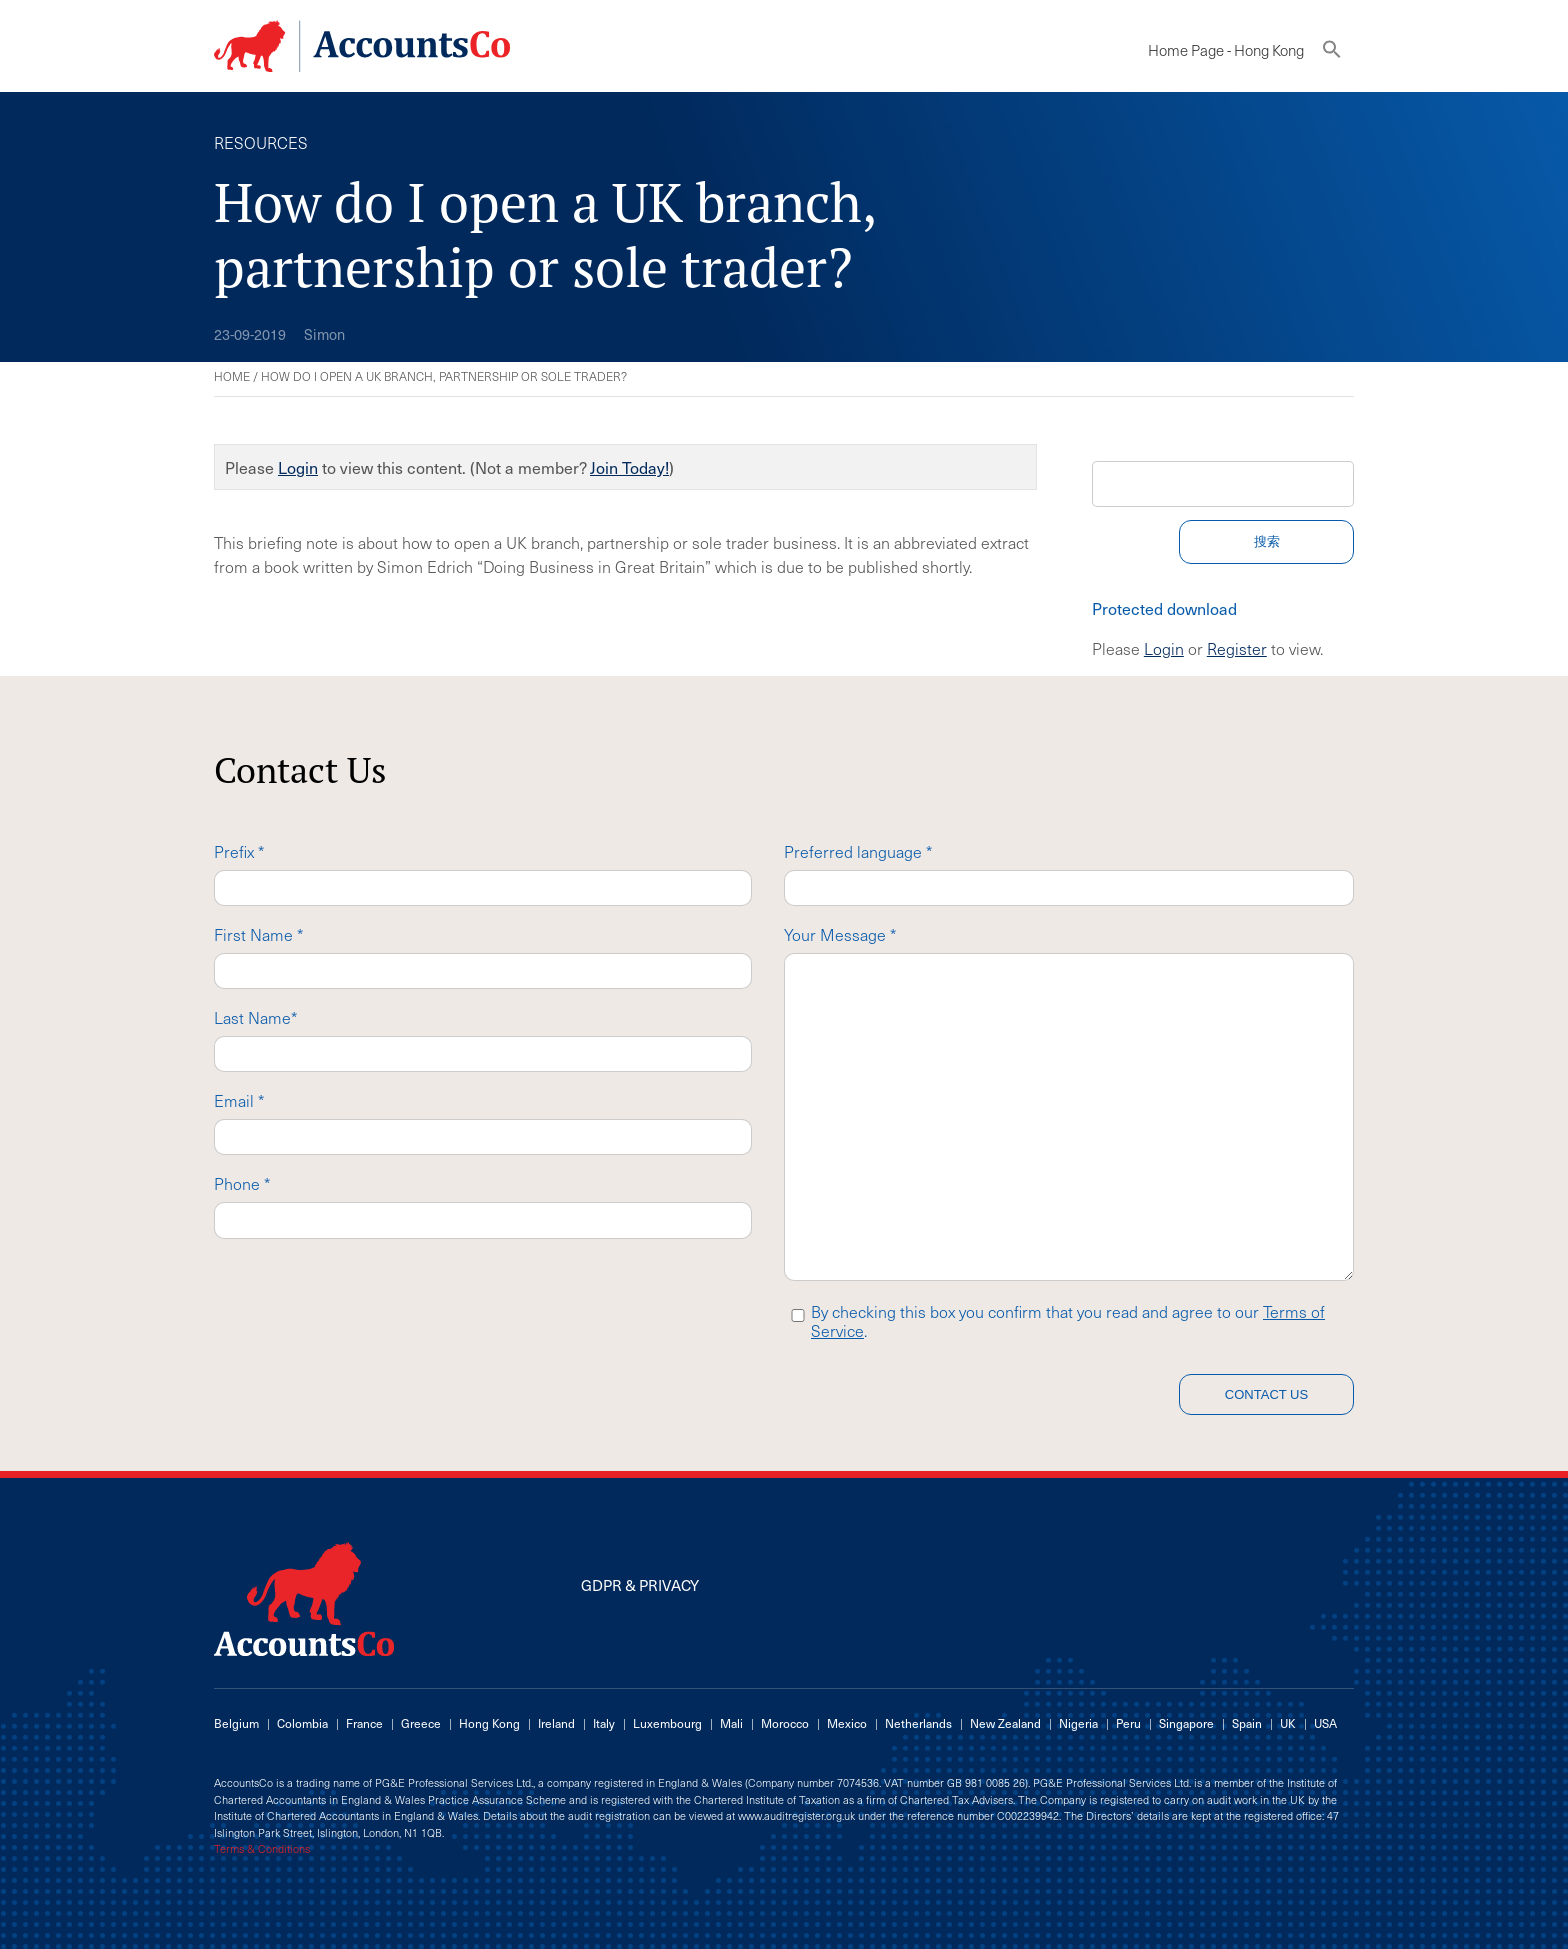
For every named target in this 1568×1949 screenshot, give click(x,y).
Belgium (236, 1723)
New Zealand (1005, 1723)
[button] (1332, 53)
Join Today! (629, 467)
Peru (1128, 1723)
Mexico (847, 1723)
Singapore (1186, 1723)
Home (232, 376)
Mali (731, 1723)
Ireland (556, 1723)
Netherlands (918, 1723)
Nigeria (1078, 1723)
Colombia (302, 1723)
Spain (1247, 1723)
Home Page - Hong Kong (1226, 50)
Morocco (785, 1723)
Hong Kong (489, 1723)
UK (1288, 1723)
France (364, 1723)
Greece (421, 1723)
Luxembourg (667, 1723)
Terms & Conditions (262, 1849)
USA (1325, 1723)
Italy (604, 1723)
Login (298, 467)
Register (1237, 648)
